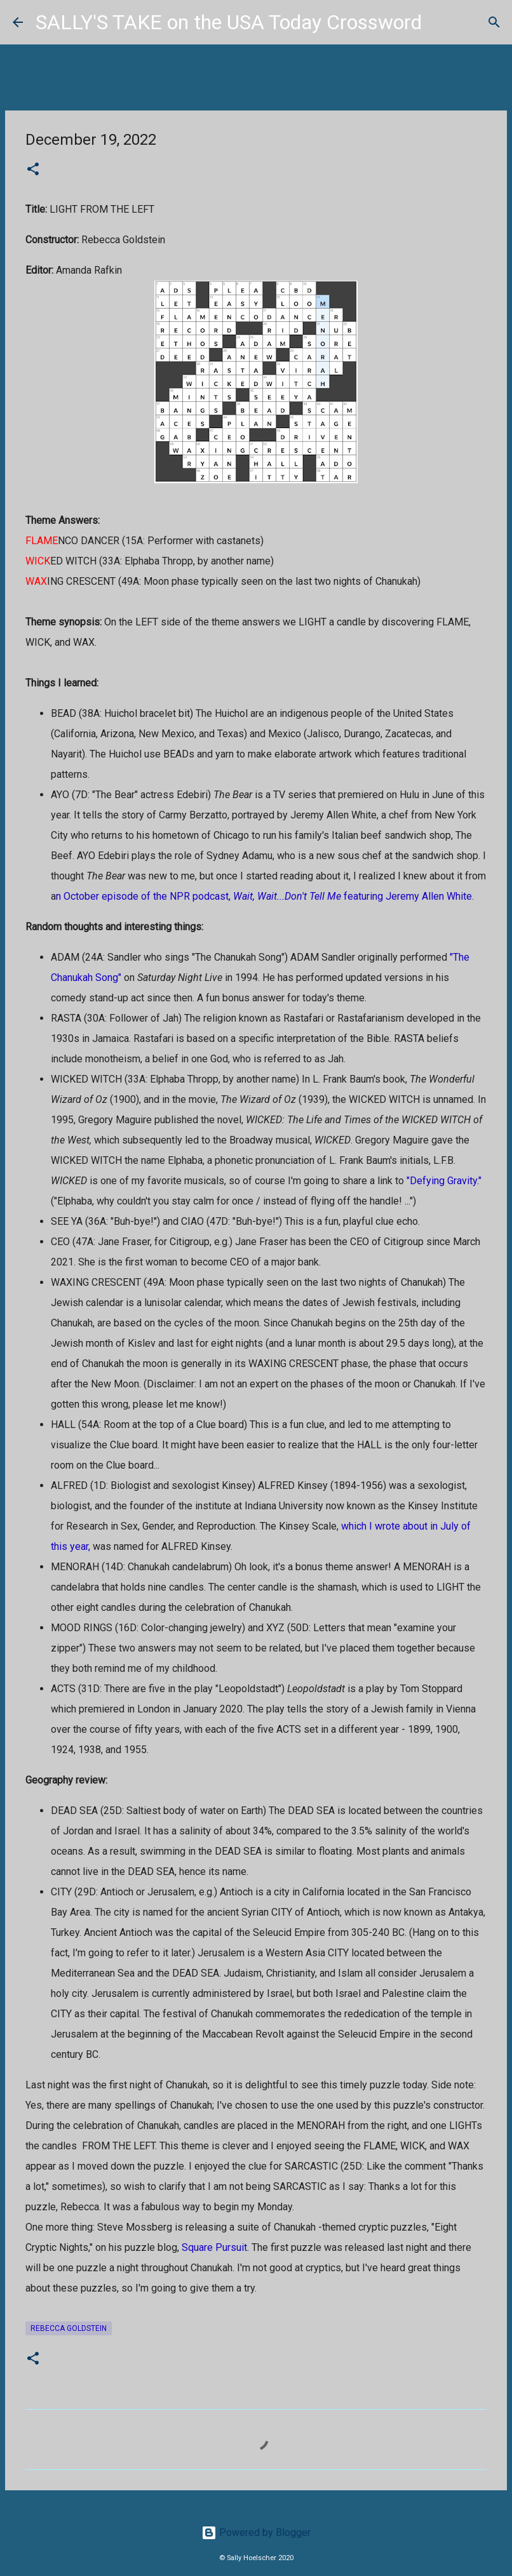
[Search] (439, 22)
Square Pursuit (214, 2247)
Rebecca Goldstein (68, 2328)
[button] (33, 170)
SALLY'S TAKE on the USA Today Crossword (229, 22)
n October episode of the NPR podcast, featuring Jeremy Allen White (264, 896)
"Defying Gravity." (444, 1181)
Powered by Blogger (256, 2532)
